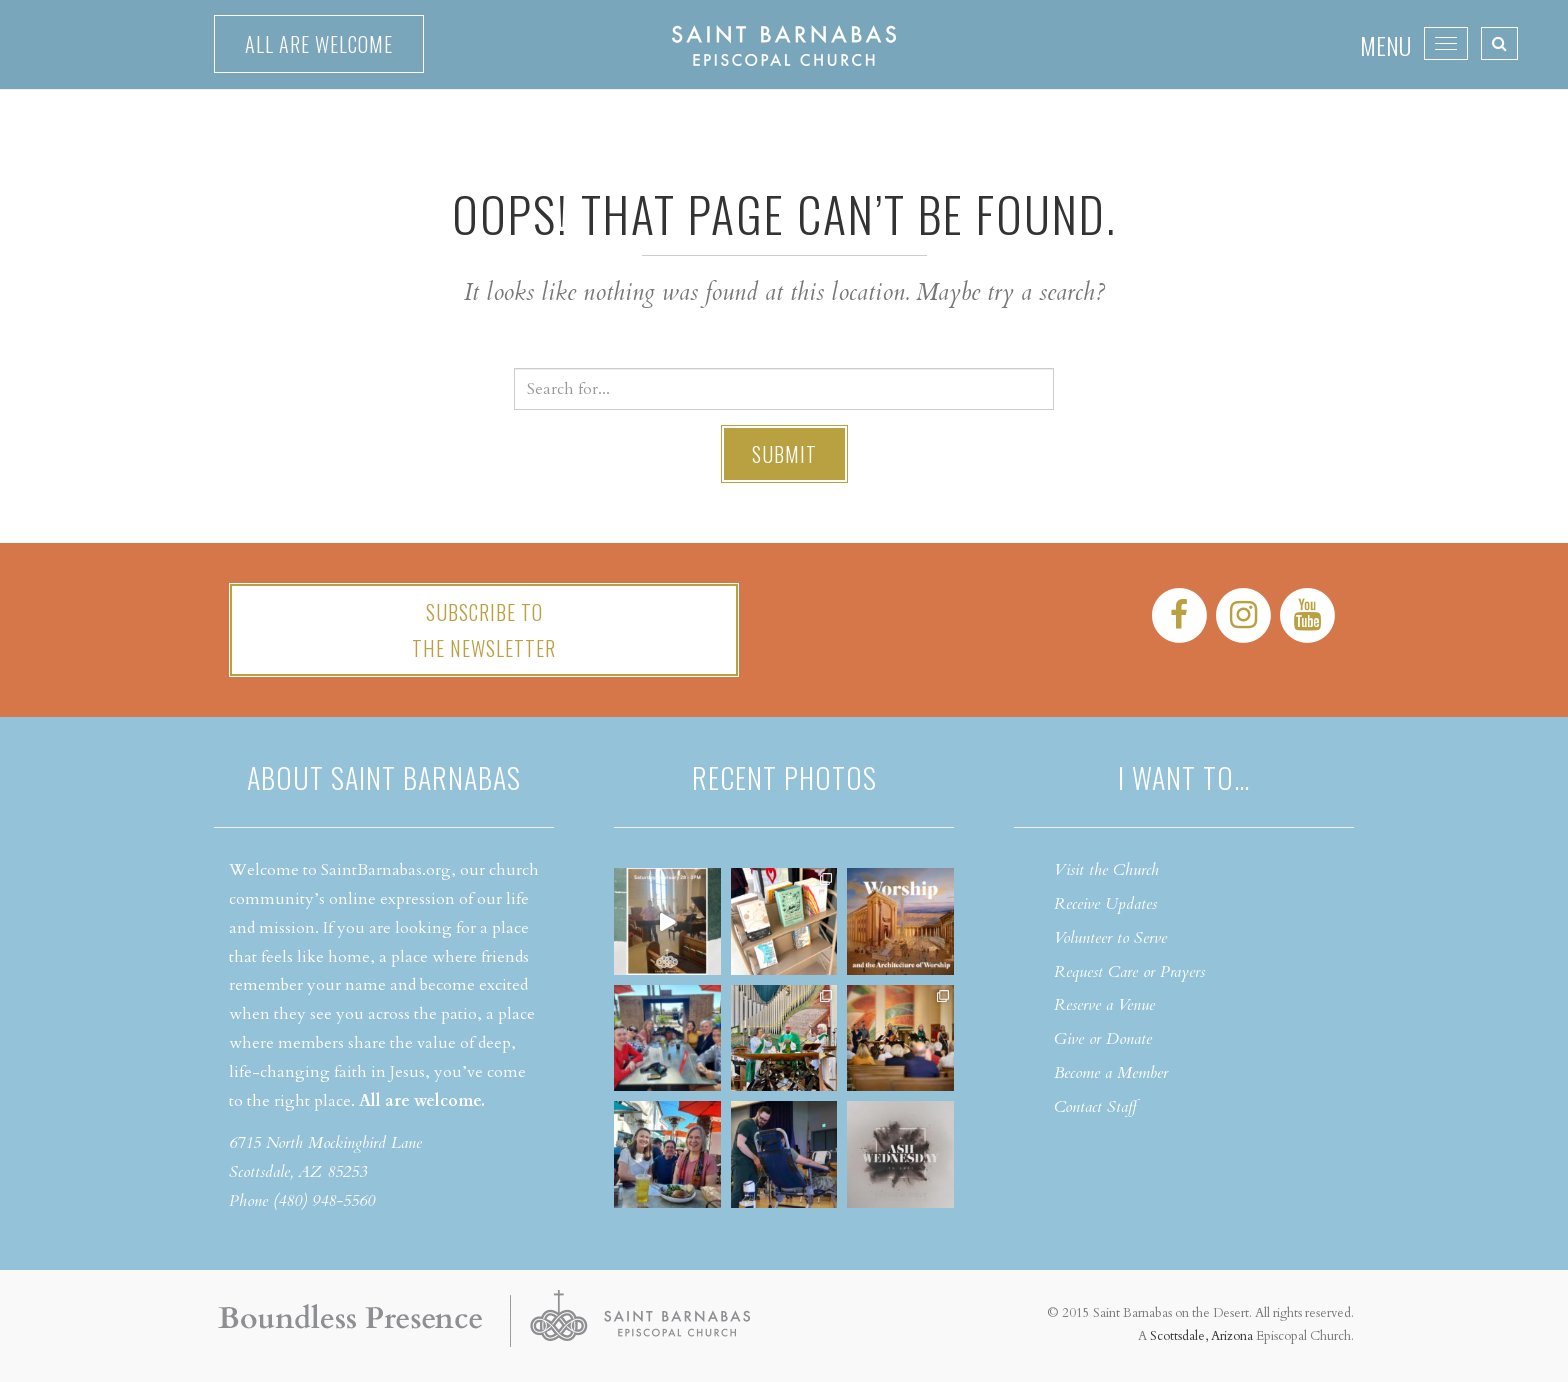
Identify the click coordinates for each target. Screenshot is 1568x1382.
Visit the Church (1106, 870)
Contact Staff (1095, 1107)
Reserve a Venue (1104, 1005)
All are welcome (319, 44)
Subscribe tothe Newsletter (484, 630)
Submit (784, 454)
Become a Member (1111, 1073)
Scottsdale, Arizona (1201, 1336)
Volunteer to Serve (1110, 938)
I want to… (1184, 777)
